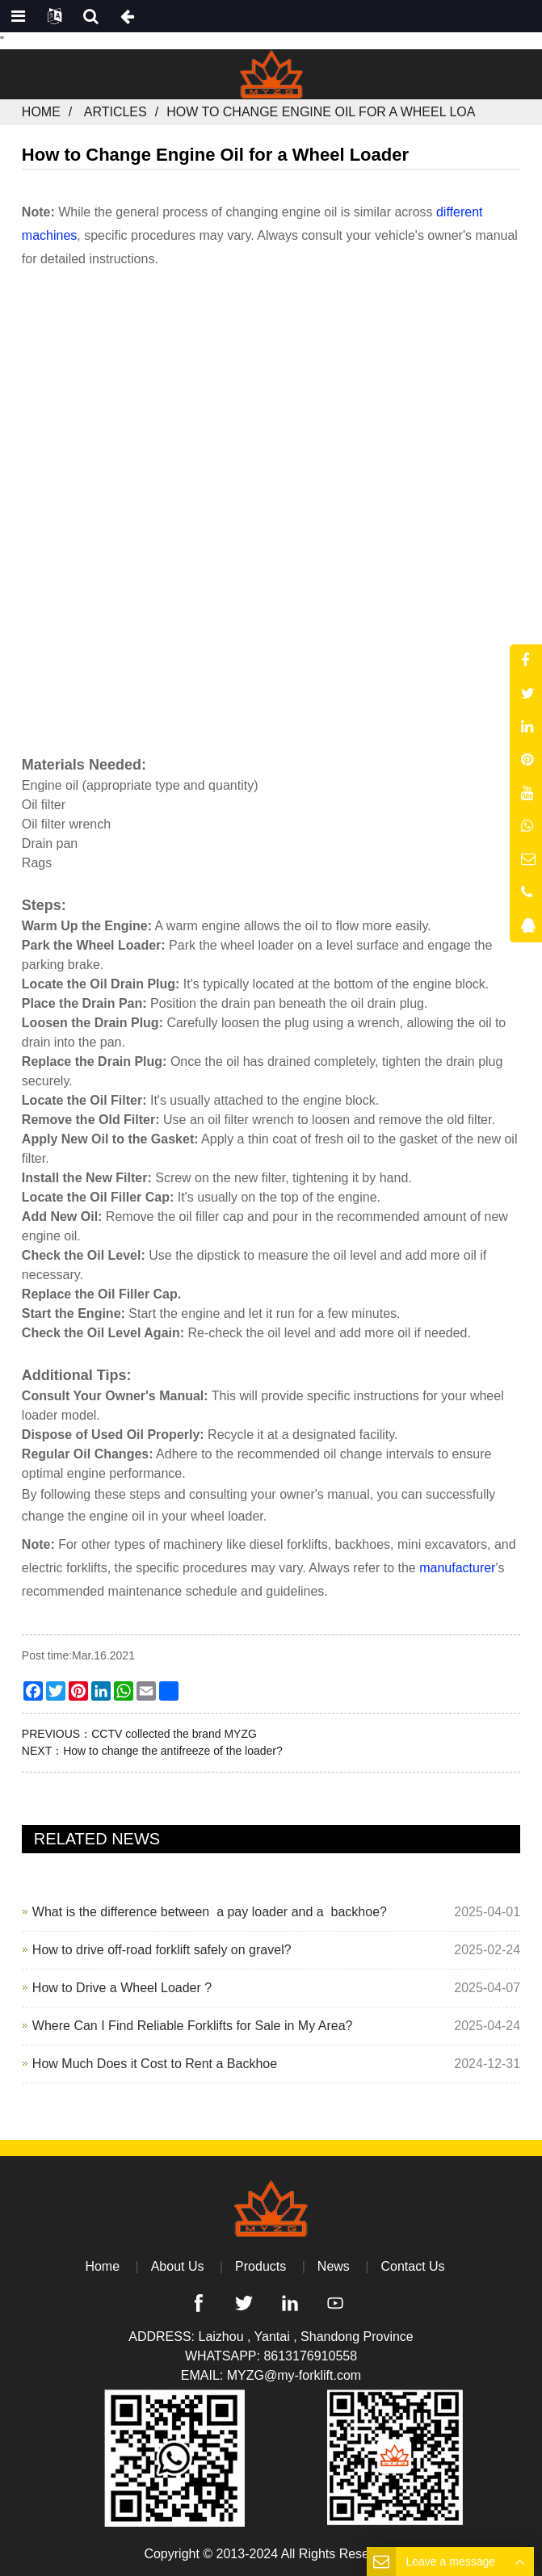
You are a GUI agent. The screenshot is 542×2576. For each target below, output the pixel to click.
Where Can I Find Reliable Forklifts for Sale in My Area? (192, 2026)
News (333, 2266)
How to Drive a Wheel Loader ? (122, 1988)
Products (260, 2266)
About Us (177, 2266)
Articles (115, 112)
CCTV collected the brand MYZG (174, 1733)
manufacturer (457, 1568)
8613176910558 (310, 2356)
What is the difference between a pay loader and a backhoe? (209, 1912)
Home (41, 112)
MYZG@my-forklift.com (294, 2375)
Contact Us (412, 2266)
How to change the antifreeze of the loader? (173, 1750)
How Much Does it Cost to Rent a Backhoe (154, 2063)
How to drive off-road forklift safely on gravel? (162, 1950)
